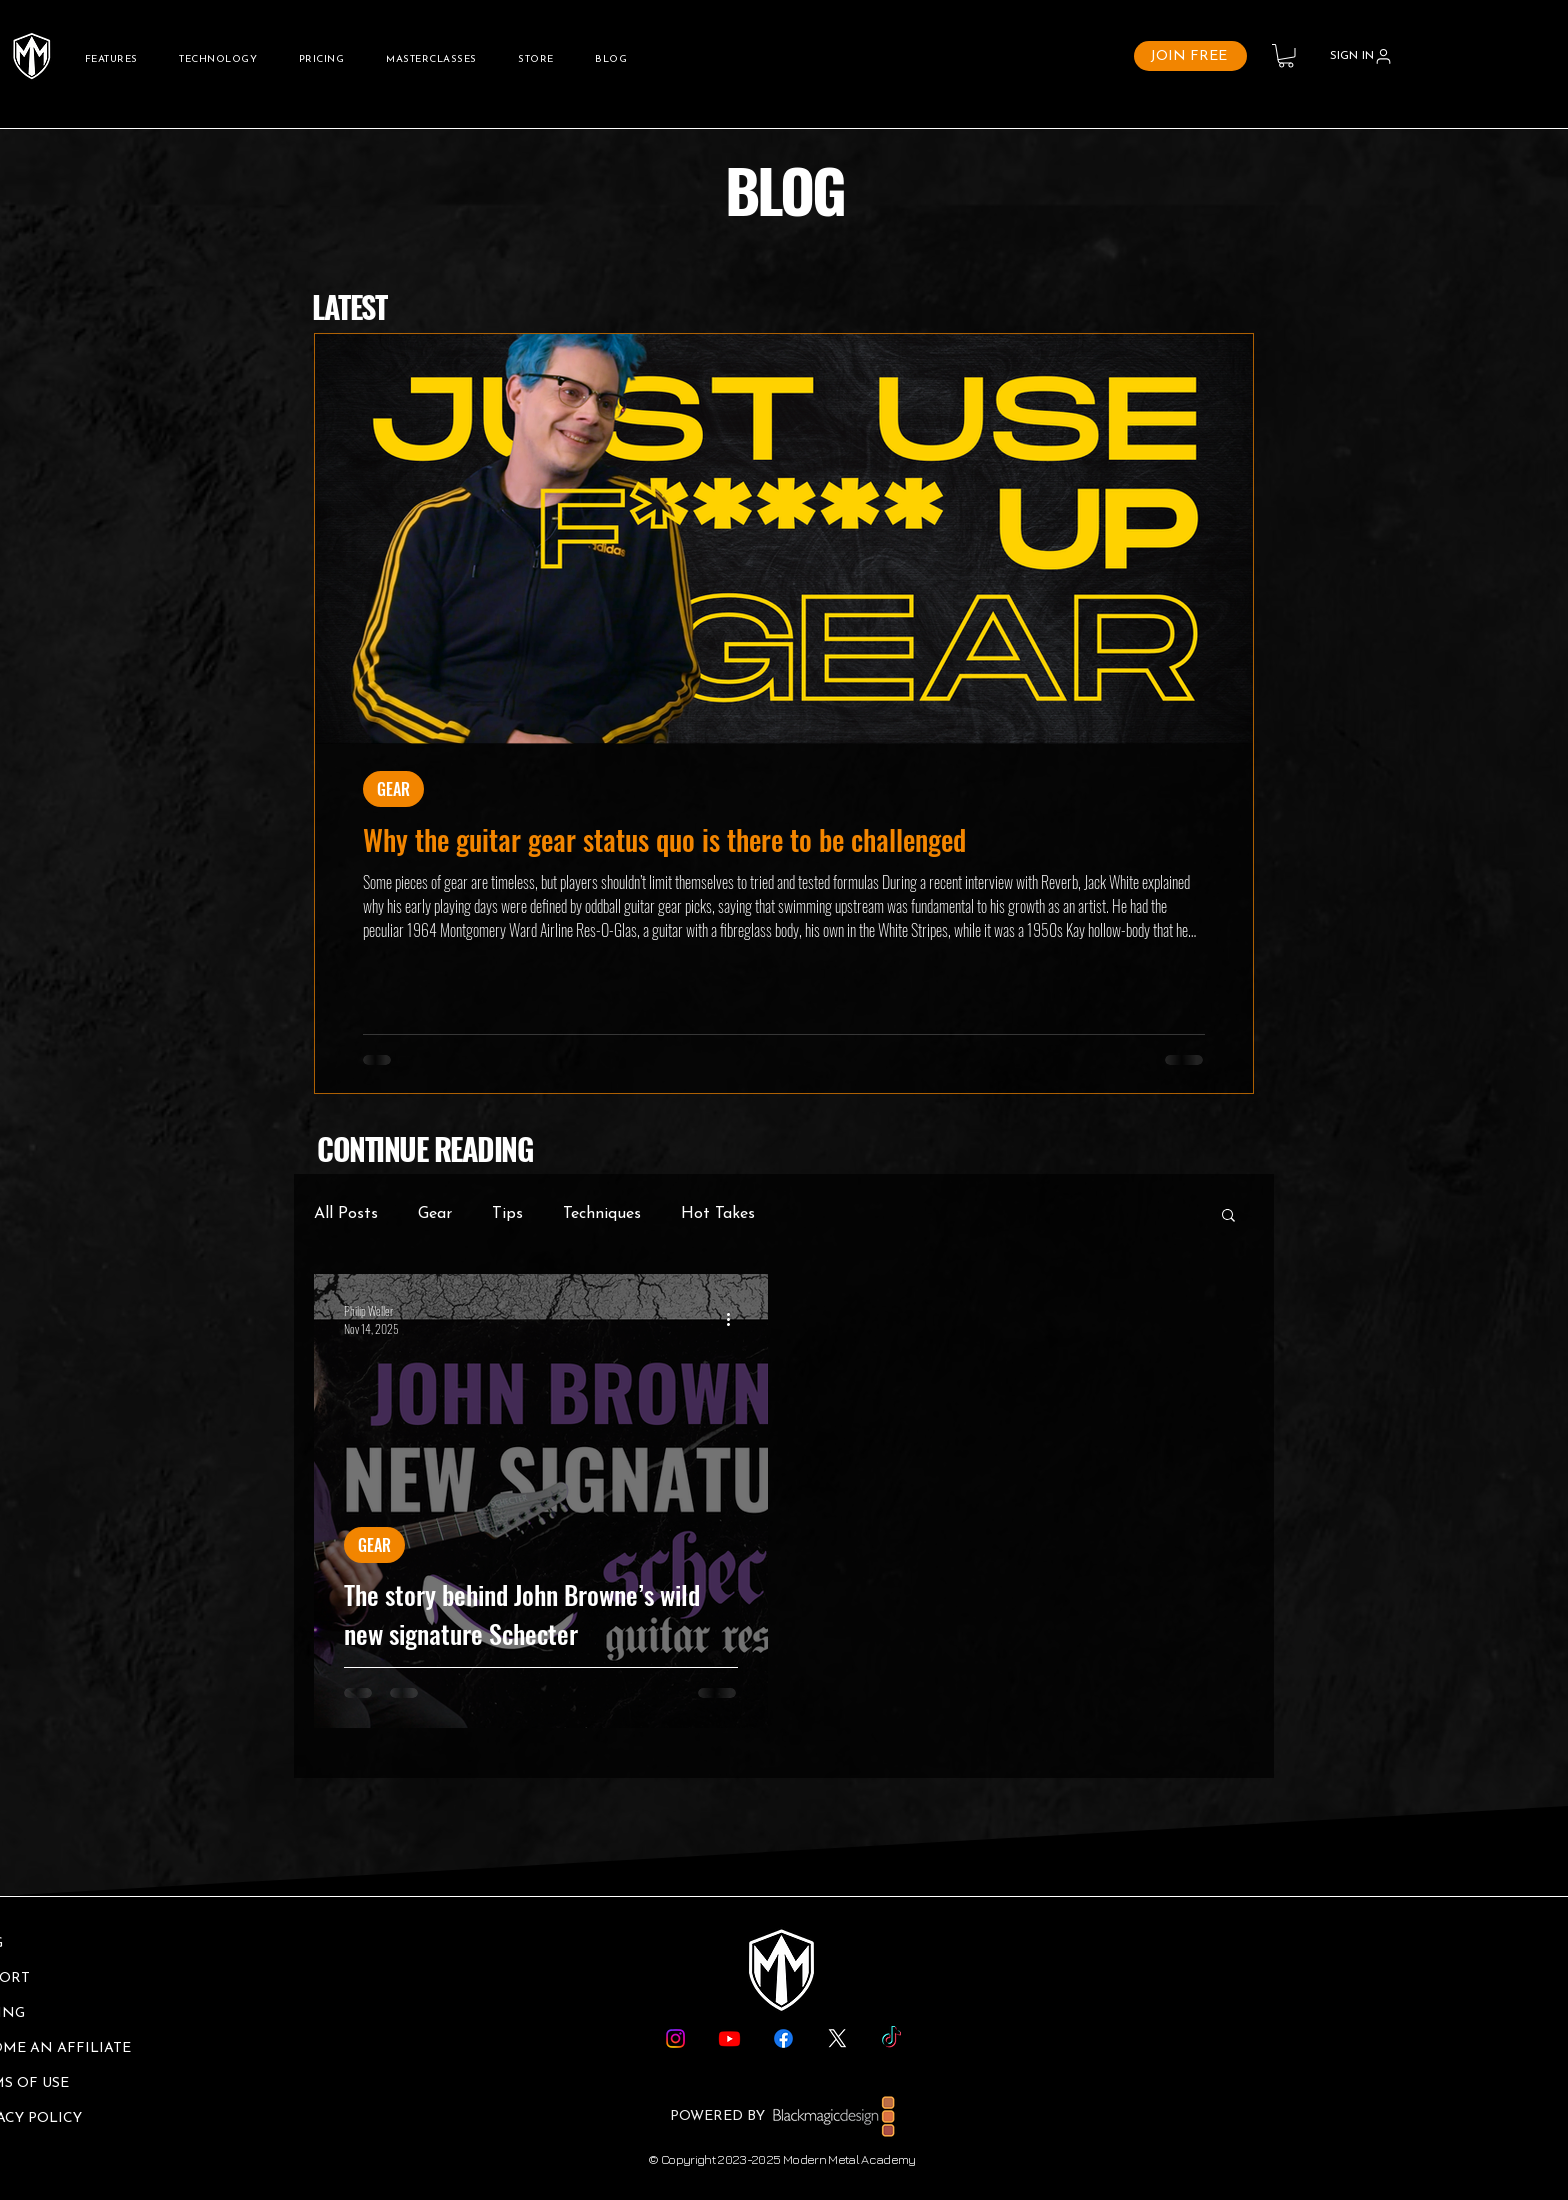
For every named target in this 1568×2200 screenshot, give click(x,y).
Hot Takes (718, 1214)
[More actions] (735, 1319)
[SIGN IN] (1361, 56)
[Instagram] (675, 2038)
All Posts (346, 1214)
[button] (1286, 56)
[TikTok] (891, 2038)
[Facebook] (783, 2038)
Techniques (602, 1214)
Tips (507, 1214)
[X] (837, 2038)
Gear (435, 1214)
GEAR (393, 789)
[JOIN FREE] (1190, 56)
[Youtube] (729, 2038)
